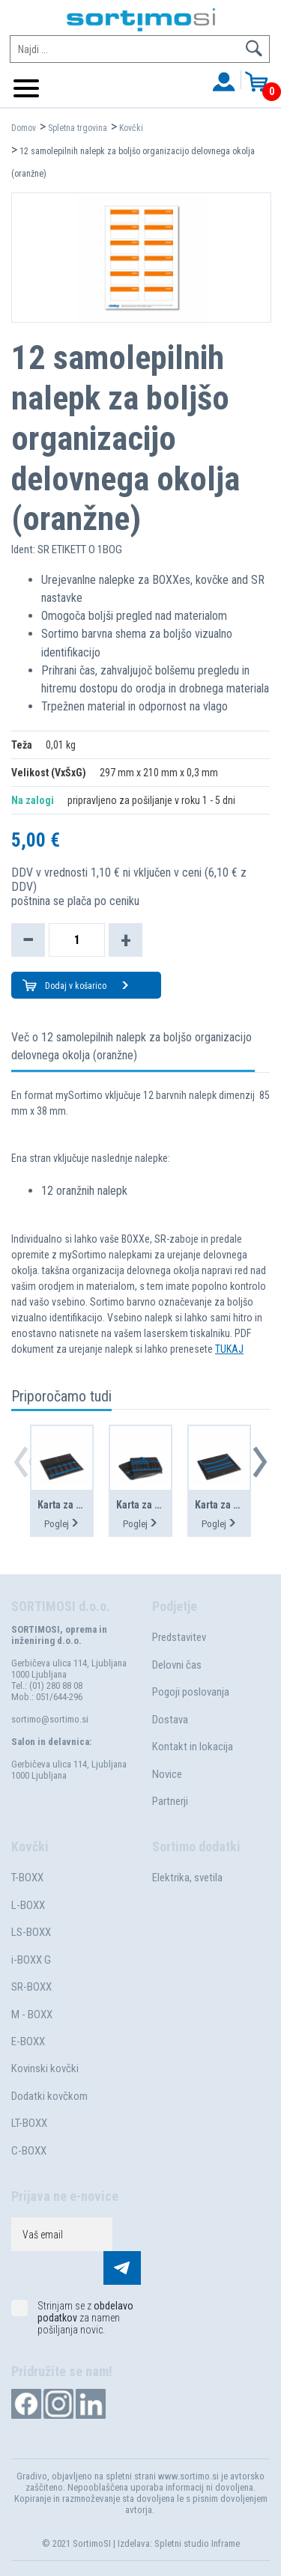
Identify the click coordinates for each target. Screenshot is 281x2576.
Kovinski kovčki (45, 2068)
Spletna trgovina (77, 128)
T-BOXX (27, 1877)
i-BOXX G (31, 1960)
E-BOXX (28, 2041)
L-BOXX (28, 1905)
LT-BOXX (29, 2123)
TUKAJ (229, 1349)
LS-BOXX (31, 1932)
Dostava (170, 1719)
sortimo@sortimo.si (49, 1719)
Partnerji (170, 1801)
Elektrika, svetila (187, 1877)
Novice (167, 1774)
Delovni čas (177, 1665)
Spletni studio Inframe (197, 2543)
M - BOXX (31, 2014)
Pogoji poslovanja (190, 1692)
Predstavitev (179, 1637)
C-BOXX (28, 2151)
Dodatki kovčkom (49, 2096)
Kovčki (131, 128)
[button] (260, 1462)
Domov (23, 128)
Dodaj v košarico (87, 986)
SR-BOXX (31, 1987)
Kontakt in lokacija (192, 1746)
